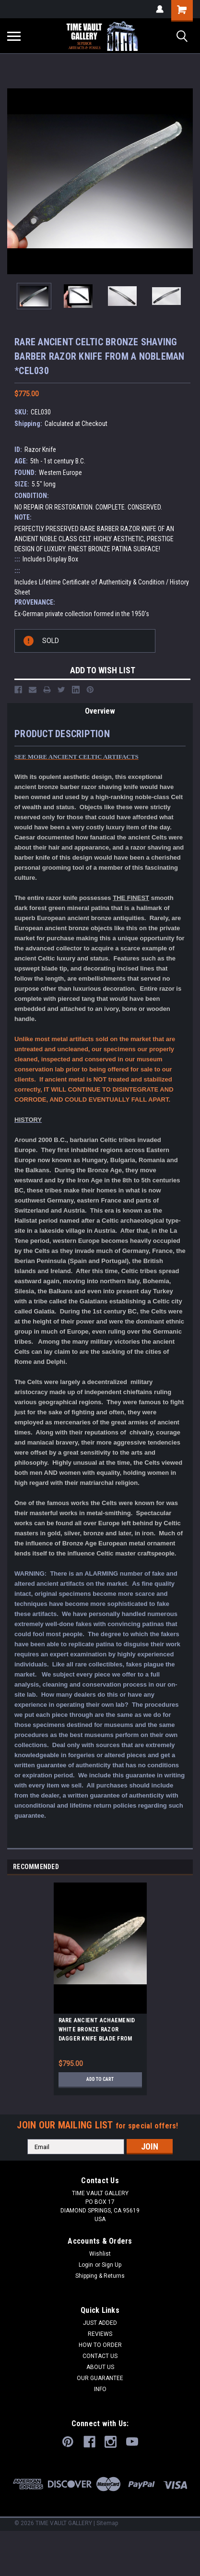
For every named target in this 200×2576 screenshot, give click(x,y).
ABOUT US (100, 2367)
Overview (100, 711)
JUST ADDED (100, 2323)
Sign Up (111, 2264)
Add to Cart (100, 2079)
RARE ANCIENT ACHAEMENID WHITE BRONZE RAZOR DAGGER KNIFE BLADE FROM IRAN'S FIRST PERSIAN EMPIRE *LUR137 (99, 2031)
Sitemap (107, 2523)
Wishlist (100, 2253)
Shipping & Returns (100, 2275)
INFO (100, 2389)
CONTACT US (100, 2356)
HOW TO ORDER (100, 2345)
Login (86, 2264)
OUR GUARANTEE (100, 2378)
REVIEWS (100, 2334)
